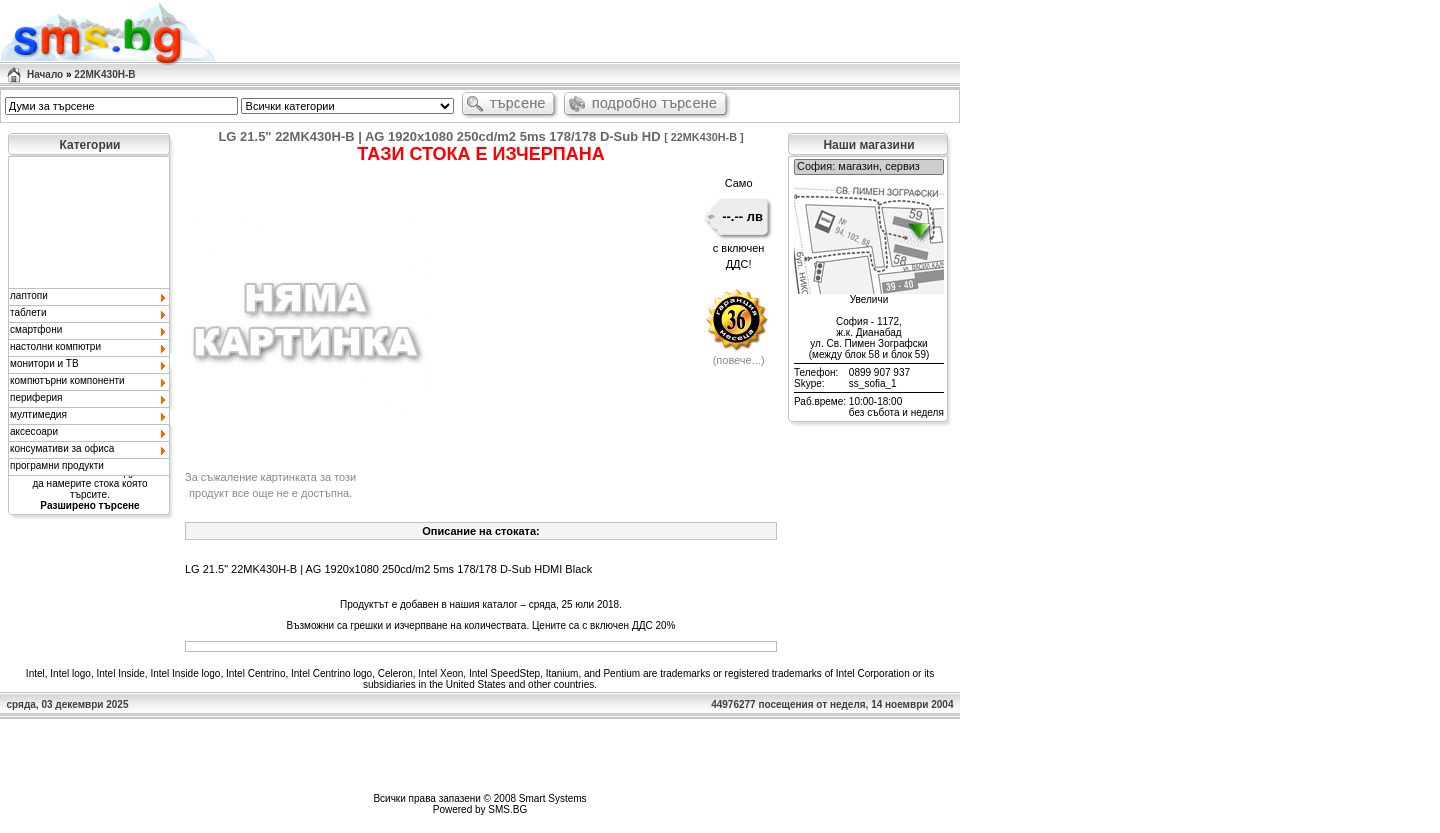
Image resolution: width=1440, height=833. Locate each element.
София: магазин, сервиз (869, 167)
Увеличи (869, 299)
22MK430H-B (104, 74)
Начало (45, 74)
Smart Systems (553, 798)
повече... (738, 360)
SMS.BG (507, 809)
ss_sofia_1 (873, 383)
